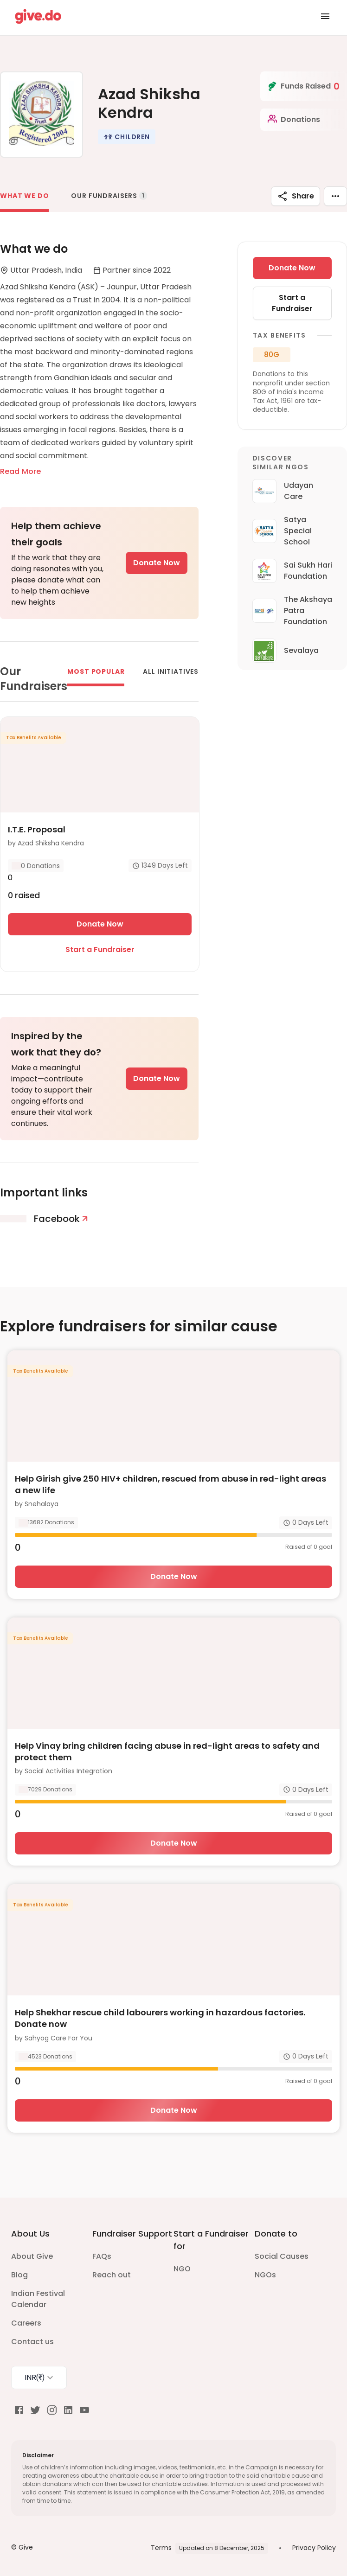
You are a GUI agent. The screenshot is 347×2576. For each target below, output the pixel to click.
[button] (126, 136)
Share (295, 196)
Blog (19, 2274)
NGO (182, 2268)
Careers (26, 2323)
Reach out (111, 2274)
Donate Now (156, 562)
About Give (32, 2256)
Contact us (32, 2341)
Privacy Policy (314, 2547)
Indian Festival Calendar (38, 2299)
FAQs (101, 2256)
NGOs (265, 2274)
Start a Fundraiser (100, 949)
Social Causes (281, 2256)
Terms (161, 2547)
